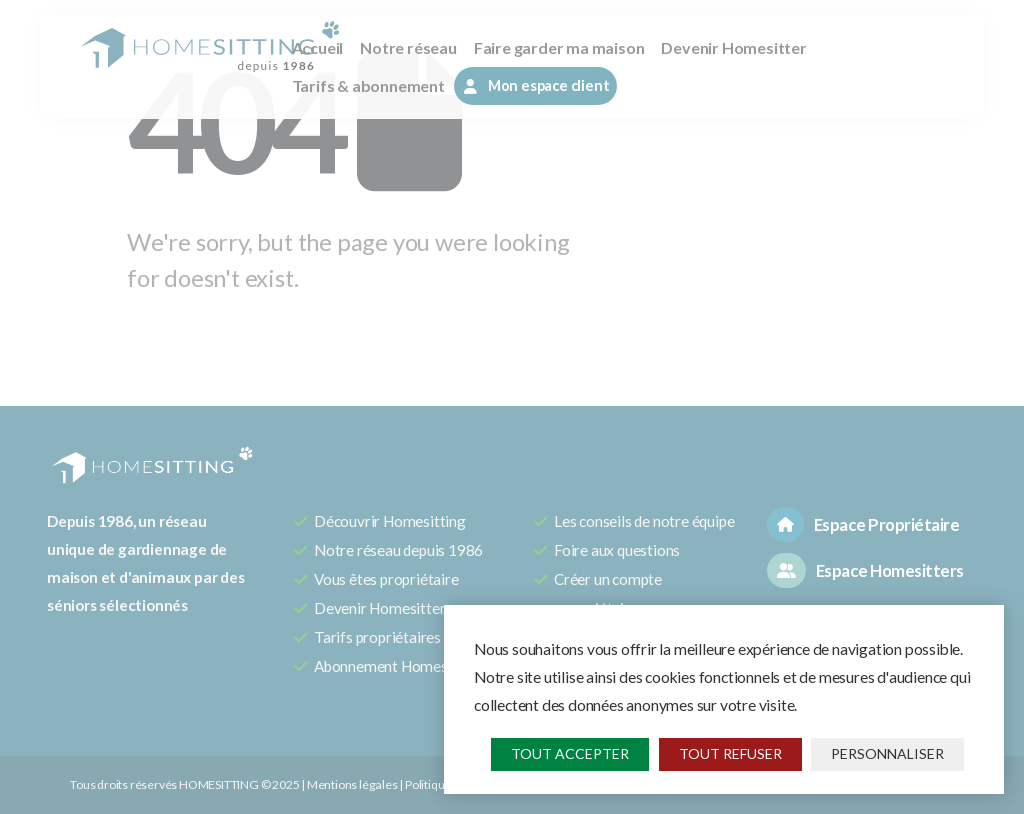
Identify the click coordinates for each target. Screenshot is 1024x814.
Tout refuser (730, 753)
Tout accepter (570, 753)
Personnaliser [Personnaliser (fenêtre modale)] (887, 753)
